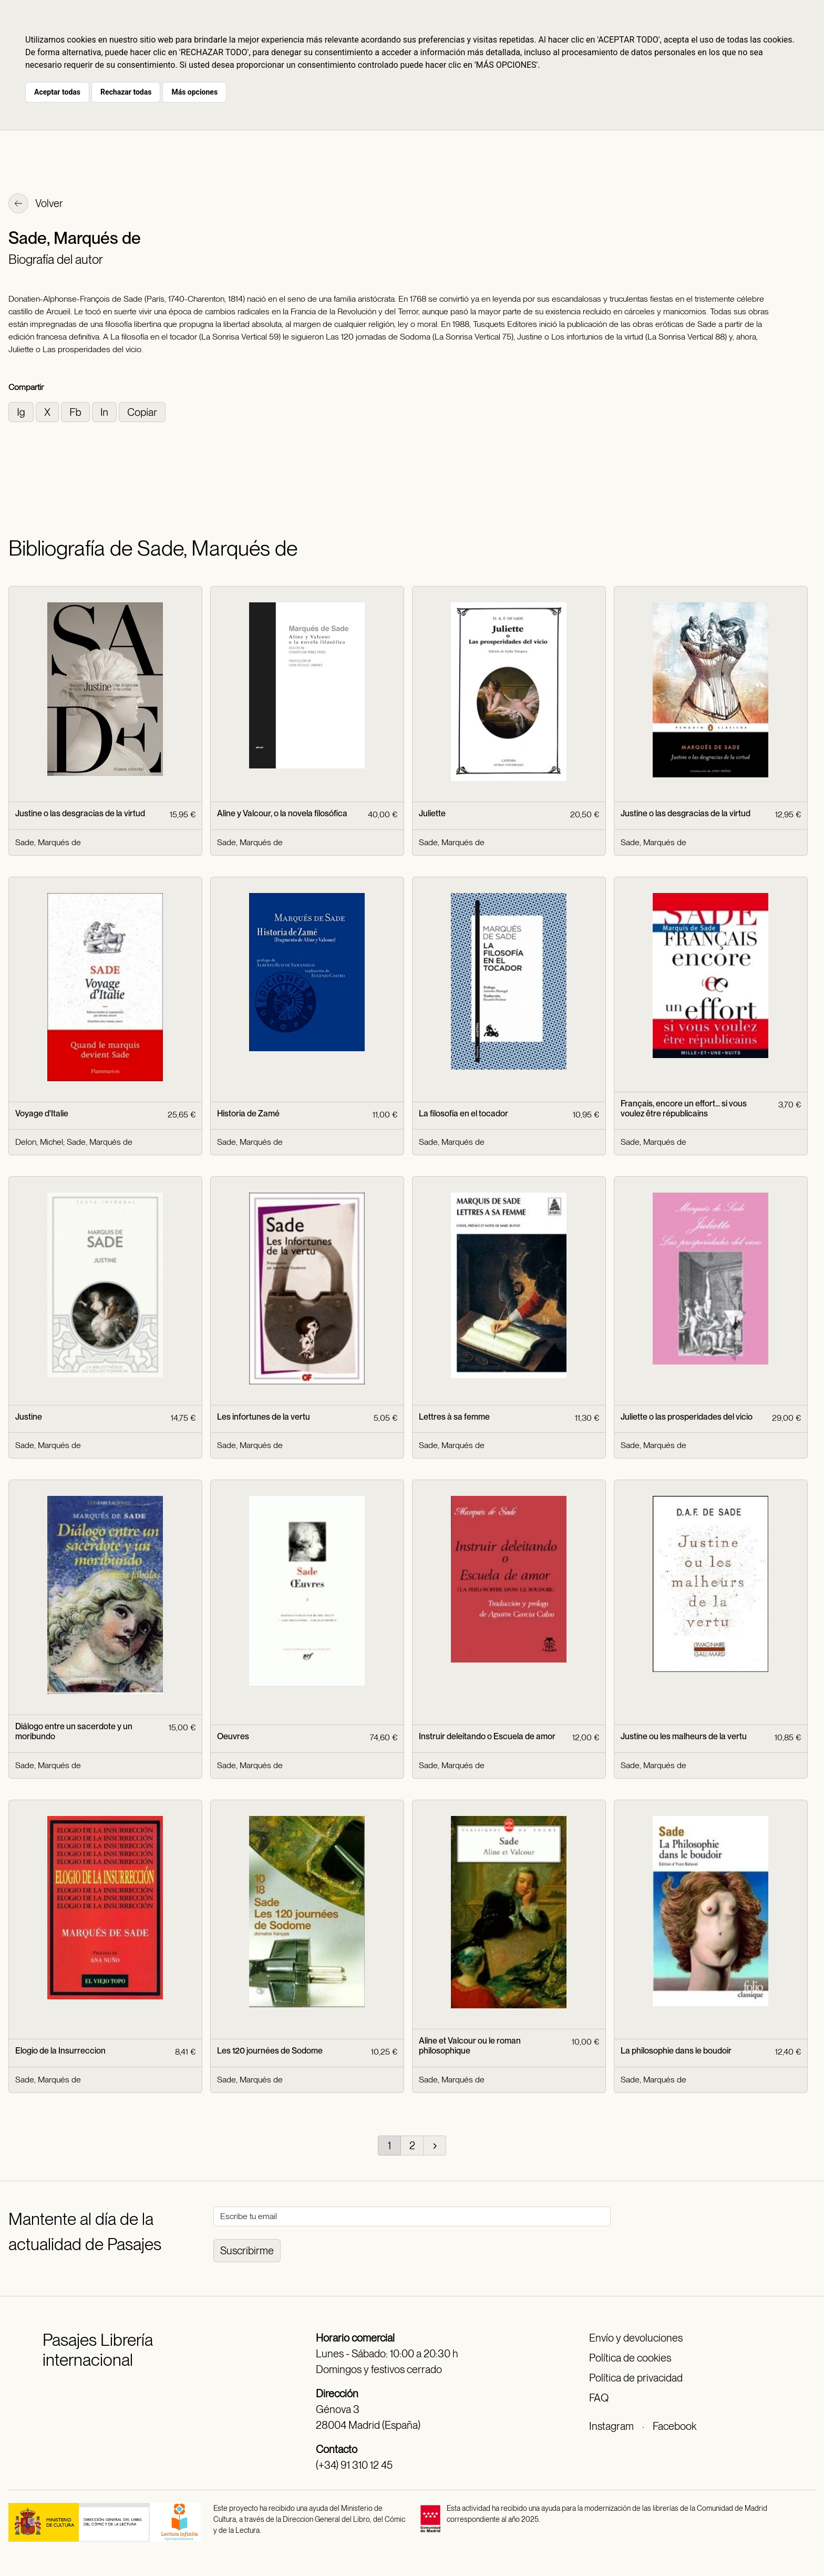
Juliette (432, 813)
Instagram (611, 2426)
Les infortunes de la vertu (263, 1417)
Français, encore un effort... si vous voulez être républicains (684, 1108)
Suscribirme (247, 2250)
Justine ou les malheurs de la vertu (684, 1736)
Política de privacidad (636, 2378)
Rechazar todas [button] (125, 92)
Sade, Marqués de (48, 842)
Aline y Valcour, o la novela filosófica (282, 813)
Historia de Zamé (248, 1113)
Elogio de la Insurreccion (60, 2051)
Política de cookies (630, 2358)
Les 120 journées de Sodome (270, 2051)
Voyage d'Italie (41, 1113)
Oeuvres (233, 1736)
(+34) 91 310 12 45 (354, 2465)
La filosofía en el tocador (463, 1113)
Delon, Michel (39, 1142)
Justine (28, 1417)
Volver (35, 204)
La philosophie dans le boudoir (676, 2051)
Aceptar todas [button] (57, 92)
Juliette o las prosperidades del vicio (687, 1417)
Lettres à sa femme (454, 1417)
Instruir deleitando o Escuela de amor (487, 1736)
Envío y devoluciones (636, 2338)
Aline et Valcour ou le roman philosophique (470, 2046)
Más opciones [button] (194, 92)
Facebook (674, 2426)
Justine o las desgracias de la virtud (80, 813)
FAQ (599, 2398)
